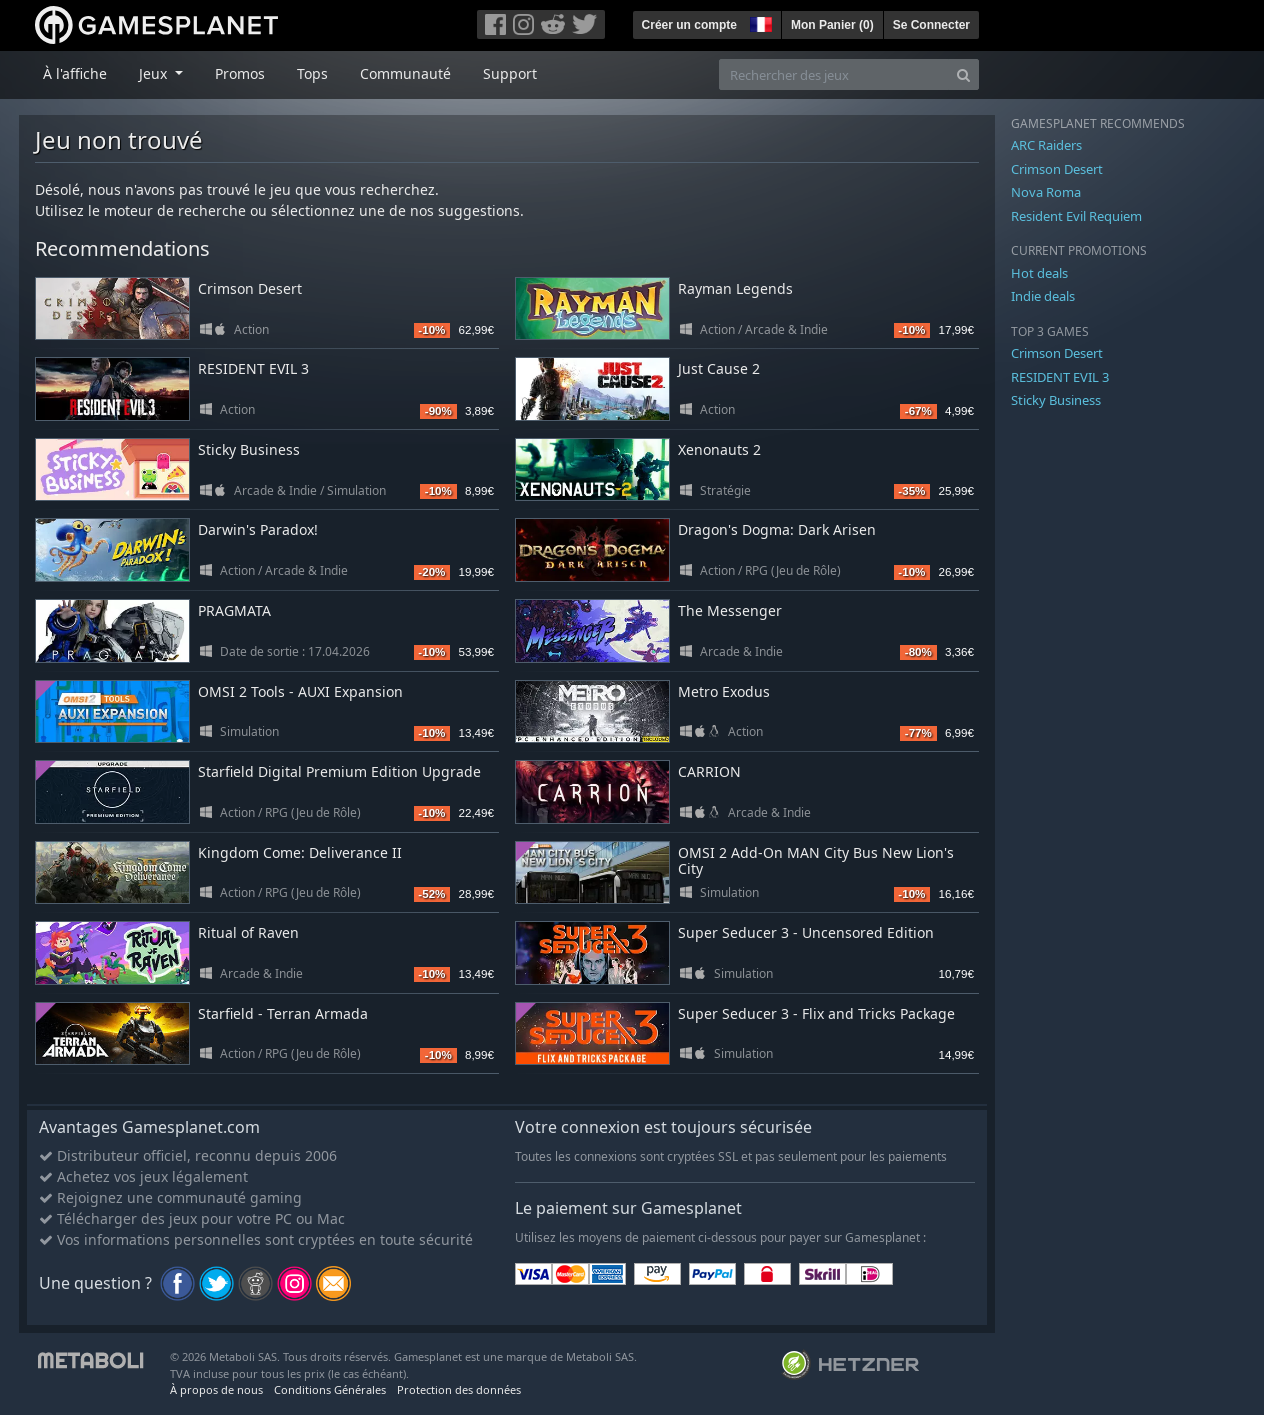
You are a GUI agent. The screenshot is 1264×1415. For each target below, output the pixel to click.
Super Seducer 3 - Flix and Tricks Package (816, 1013)
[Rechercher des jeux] (834, 74)
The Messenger (730, 610)
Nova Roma (1046, 192)
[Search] (963, 74)
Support (510, 73)
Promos (240, 73)
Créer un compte (689, 25)
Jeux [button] (155, 73)
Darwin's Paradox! (258, 529)
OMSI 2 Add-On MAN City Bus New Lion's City (816, 861)
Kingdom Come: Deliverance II (300, 852)
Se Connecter (931, 25)
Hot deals (1039, 273)
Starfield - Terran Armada (283, 1013)
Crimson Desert (250, 288)
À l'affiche (75, 73)
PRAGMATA (234, 610)
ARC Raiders (1046, 145)
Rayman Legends (735, 288)
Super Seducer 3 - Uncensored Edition (806, 932)
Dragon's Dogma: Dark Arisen (777, 529)
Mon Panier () (832, 25)
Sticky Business (249, 449)
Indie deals (1043, 296)
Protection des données (459, 1389)
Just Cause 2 (719, 368)
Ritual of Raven (248, 932)
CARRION (709, 771)
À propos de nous (216, 1389)
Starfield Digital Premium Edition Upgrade (339, 771)
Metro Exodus (724, 691)
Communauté (405, 73)
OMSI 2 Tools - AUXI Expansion (300, 691)
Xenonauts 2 (719, 449)
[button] (759, 22)
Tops (312, 73)
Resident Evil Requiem (1076, 216)
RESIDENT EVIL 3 (253, 368)
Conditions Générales (330, 1389)
